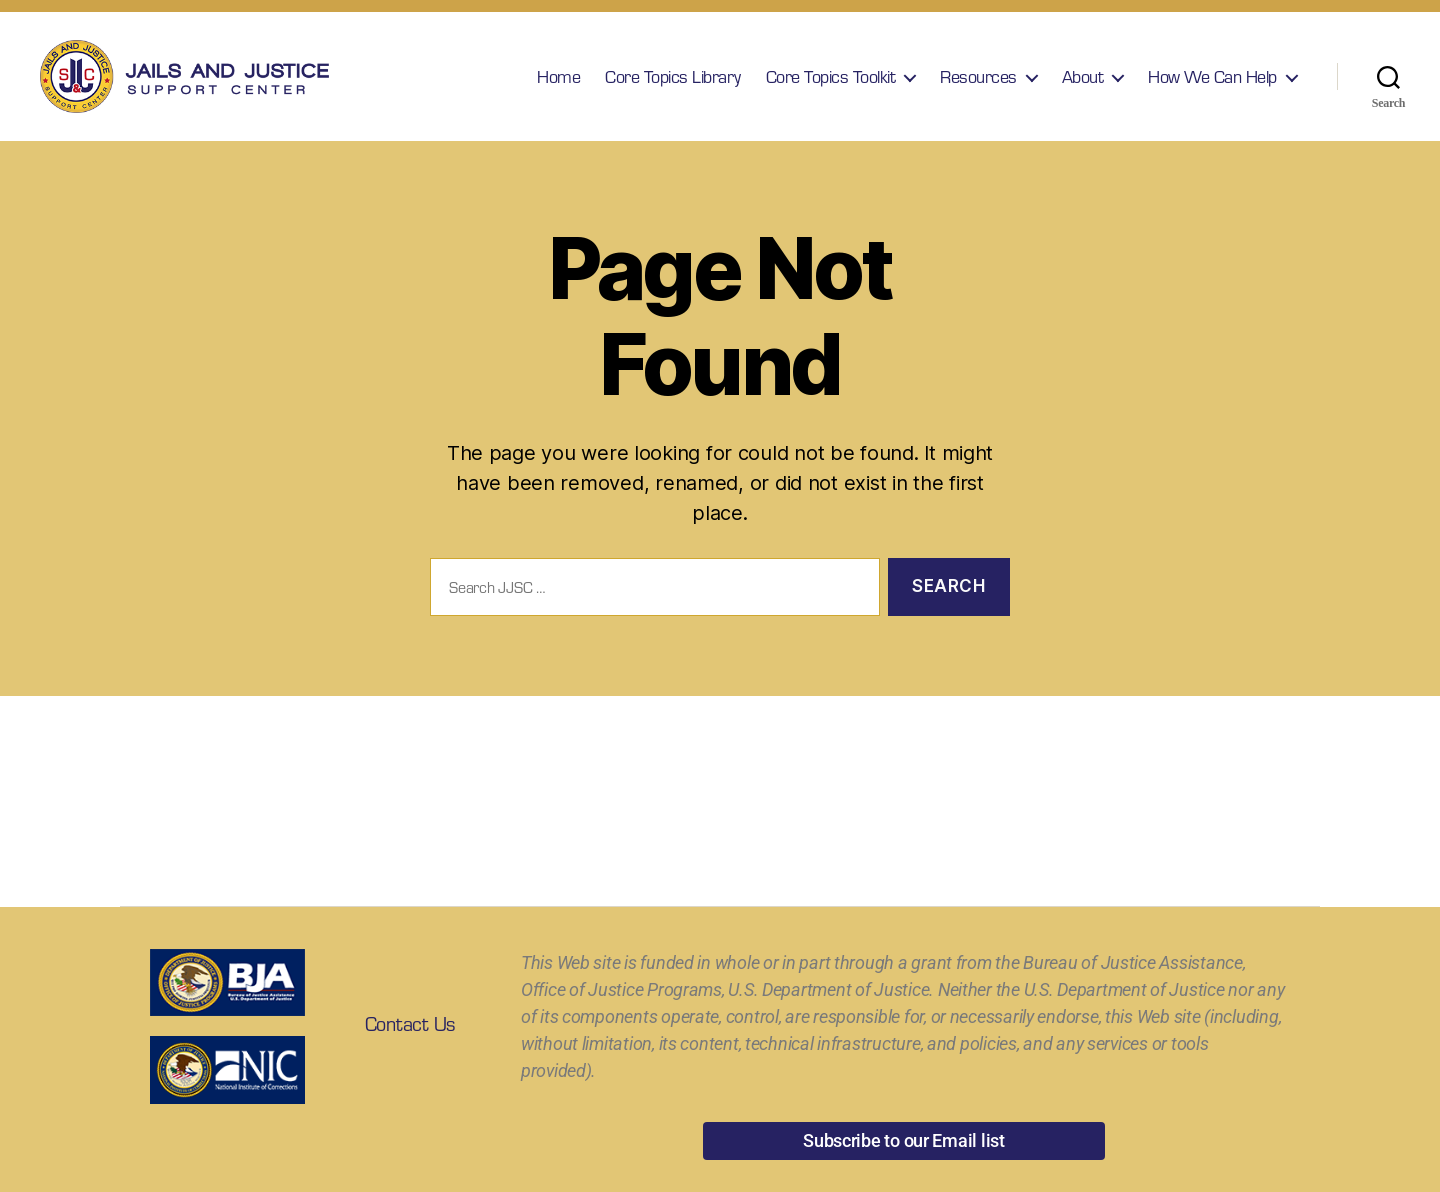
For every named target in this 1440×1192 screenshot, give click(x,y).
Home (558, 85)
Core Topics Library (673, 85)
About (1083, 85)
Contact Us (410, 1039)
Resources (978, 85)
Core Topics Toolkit (831, 85)
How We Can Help (1212, 85)
